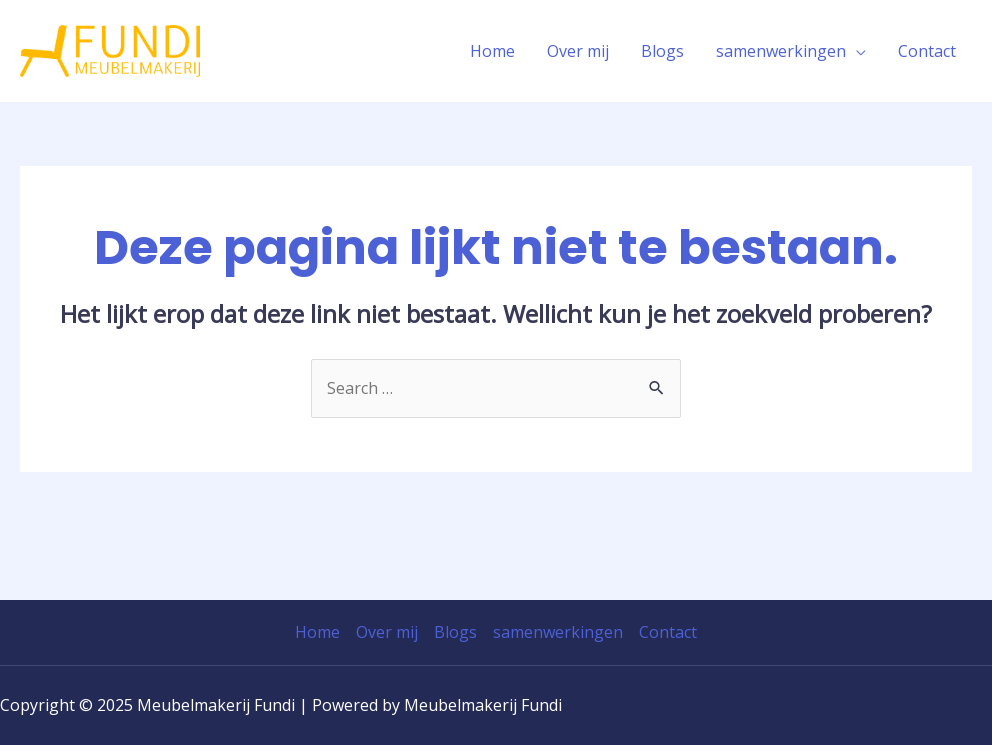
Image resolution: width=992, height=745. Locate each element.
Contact (927, 51)
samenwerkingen (781, 51)
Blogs (662, 51)
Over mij (578, 51)
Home (492, 51)
